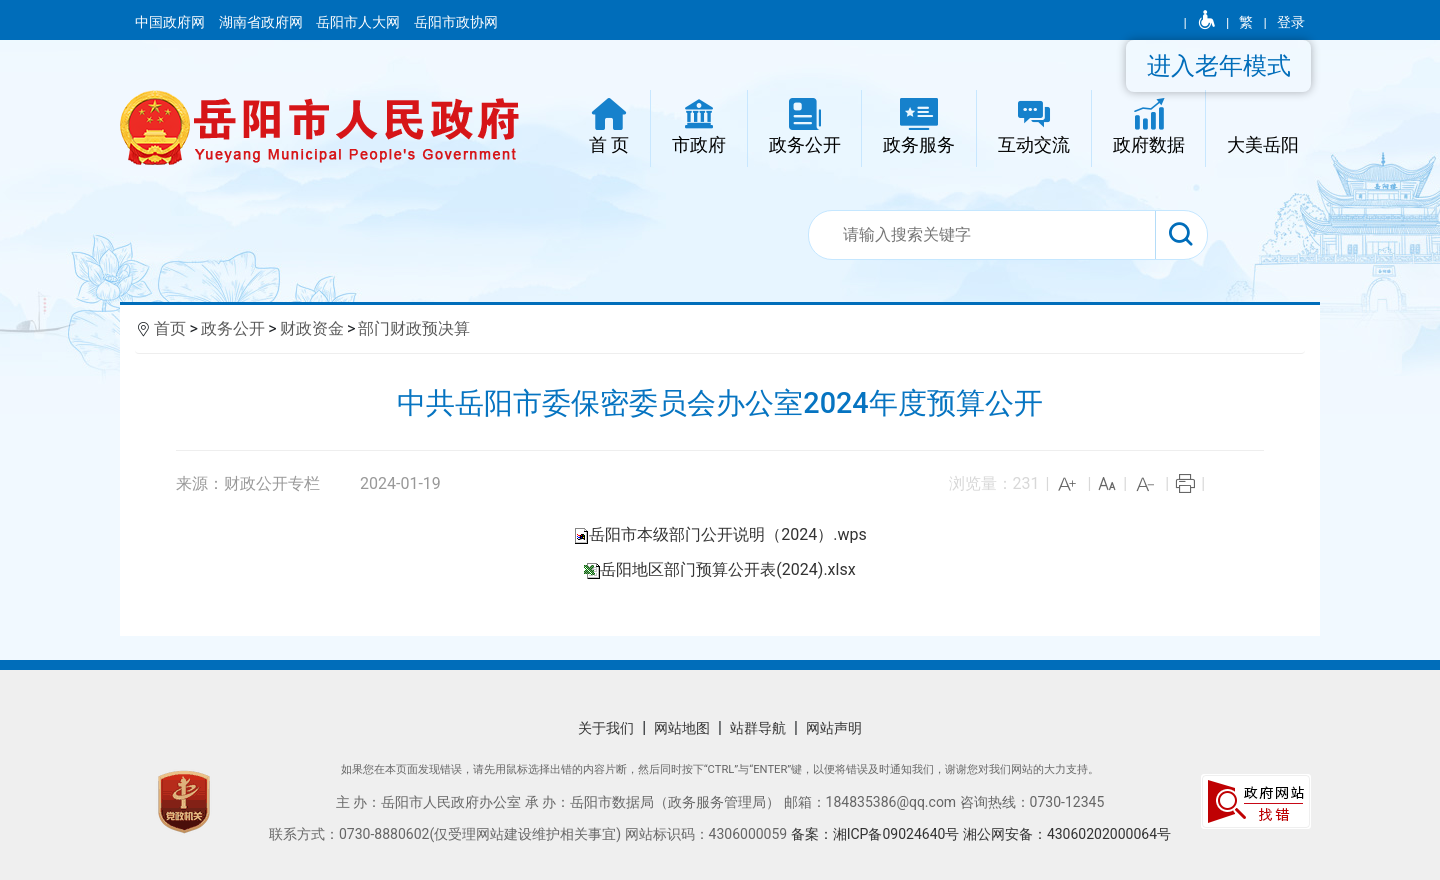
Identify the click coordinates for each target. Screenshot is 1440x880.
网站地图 (682, 728)
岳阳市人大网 (359, 22)
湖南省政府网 (262, 22)
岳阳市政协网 (456, 22)
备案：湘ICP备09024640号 (877, 834)
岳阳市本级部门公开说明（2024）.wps (727, 534)
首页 (170, 328)
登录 (1291, 22)
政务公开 (233, 328)
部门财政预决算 (414, 328)
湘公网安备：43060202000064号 (1067, 834)
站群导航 (758, 728)
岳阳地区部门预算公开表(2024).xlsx (727, 569)
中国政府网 (171, 22)
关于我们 (606, 728)
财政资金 (312, 328)
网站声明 (834, 728)
